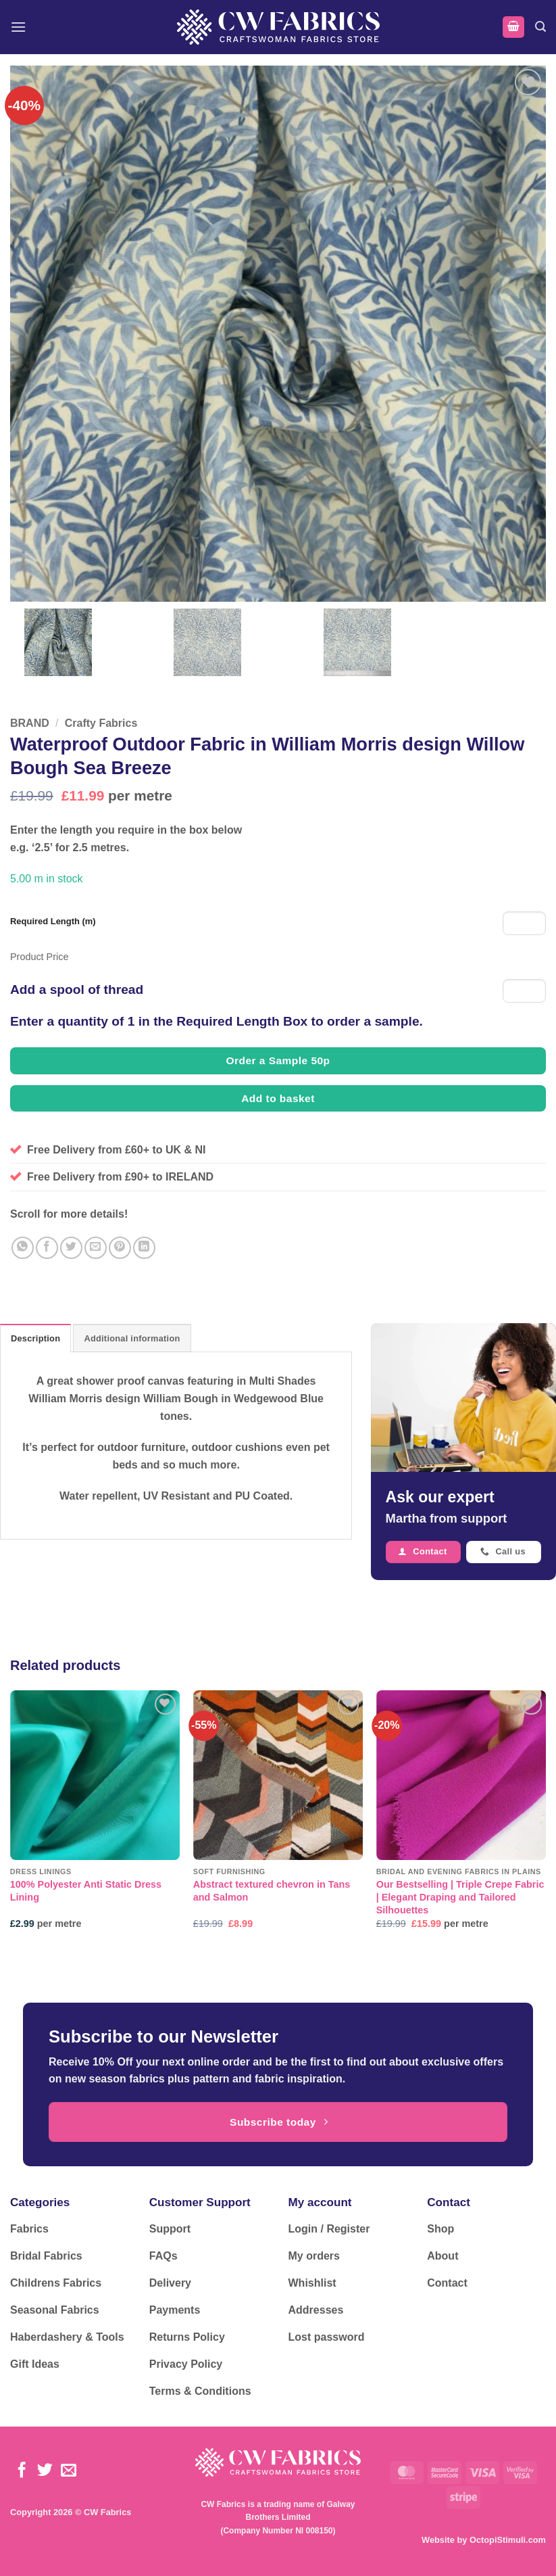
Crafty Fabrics (101, 723)
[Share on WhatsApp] (22, 1248)
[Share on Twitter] (71, 1248)
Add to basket (278, 1098)
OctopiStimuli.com (508, 2540)
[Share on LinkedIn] (144, 1248)
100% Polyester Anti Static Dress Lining (85, 1891)
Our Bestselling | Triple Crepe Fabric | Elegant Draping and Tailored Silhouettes (460, 1897)
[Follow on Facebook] (22, 2471)
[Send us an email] (68, 2471)
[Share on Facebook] (47, 1248)
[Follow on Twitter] (45, 2471)
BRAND (29, 723)
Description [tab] (35, 1338)
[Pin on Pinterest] (120, 1248)
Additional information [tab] (132, 1338)
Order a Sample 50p (278, 1060)
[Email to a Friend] (95, 1248)
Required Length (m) (53, 921)
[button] (18, 26)
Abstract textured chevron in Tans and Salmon (271, 1891)
